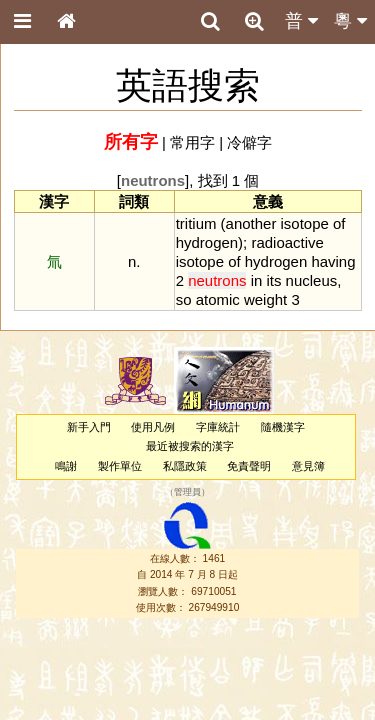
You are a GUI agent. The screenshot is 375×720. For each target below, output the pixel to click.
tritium (196, 223)
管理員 (187, 492)
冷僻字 (249, 142)
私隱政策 (185, 466)
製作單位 (120, 466)
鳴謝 (66, 466)
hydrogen (207, 242)
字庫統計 (218, 427)
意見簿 (308, 466)
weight (265, 299)
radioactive (287, 242)
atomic (218, 299)
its (273, 280)
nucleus (312, 280)
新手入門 (89, 427)
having (333, 261)
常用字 (192, 142)
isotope (305, 223)
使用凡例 (153, 427)
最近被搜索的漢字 (190, 446)
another (251, 223)
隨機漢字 (283, 427)
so (184, 299)
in (257, 280)
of (339, 223)
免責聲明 (249, 466)
